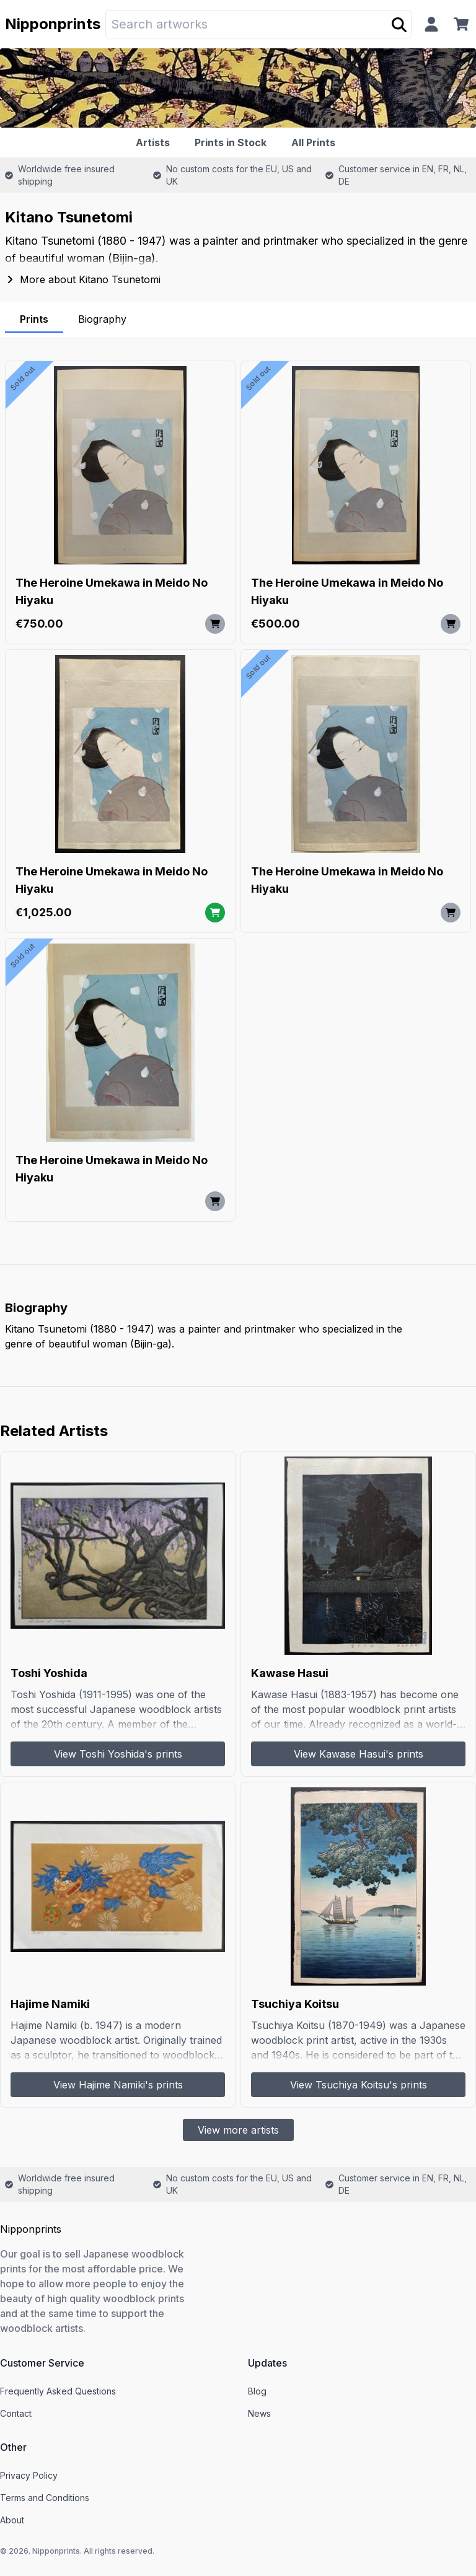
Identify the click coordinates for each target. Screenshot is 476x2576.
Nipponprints (52, 24)
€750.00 (39, 623)
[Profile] (431, 24)
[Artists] (155, 142)
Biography (102, 319)
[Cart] (463, 24)
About (12, 2520)
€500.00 (275, 623)
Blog (257, 2391)
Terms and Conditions (44, 2497)
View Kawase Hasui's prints (358, 1754)
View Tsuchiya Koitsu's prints (358, 2085)
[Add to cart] (215, 624)
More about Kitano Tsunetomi (83, 279)
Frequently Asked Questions (58, 2391)
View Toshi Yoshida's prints (118, 1754)
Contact (16, 2413)
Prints (34, 319)
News (259, 2413)
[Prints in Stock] (233, 142)
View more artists (238, 2130)
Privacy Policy (29, 2475)
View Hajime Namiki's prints (118, 2085)
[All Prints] (316, 142)
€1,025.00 (43, 912)
